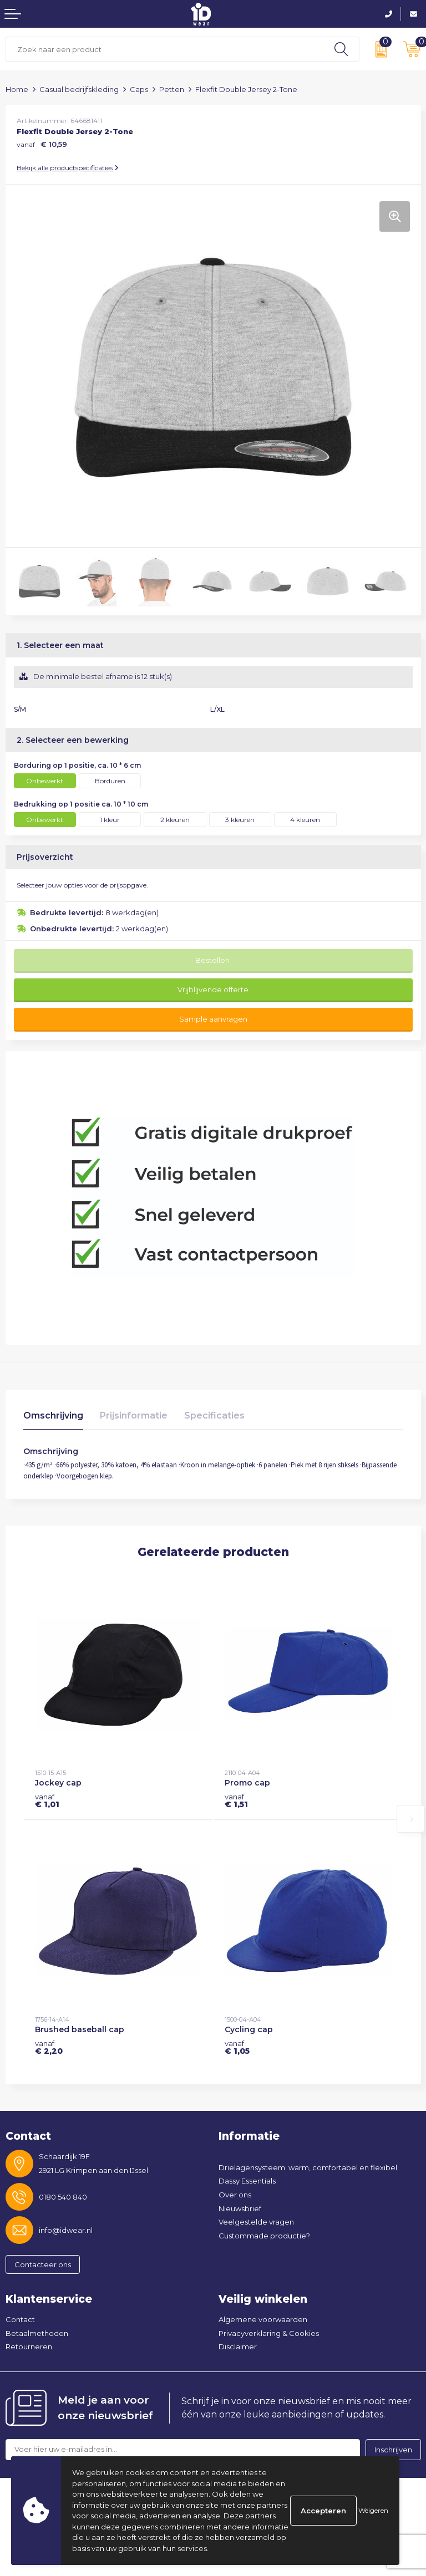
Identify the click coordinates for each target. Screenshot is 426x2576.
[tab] (53, 1418)
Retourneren (29, 2346)
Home (17, 89)
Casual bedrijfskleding (79, 89)
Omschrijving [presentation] (53, 1415)
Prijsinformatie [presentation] (134, 1415)
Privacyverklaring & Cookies (269, 2333)
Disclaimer (238, 2346)
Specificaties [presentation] (214, 1415)
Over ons (235, 2194)
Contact (20, 2319)
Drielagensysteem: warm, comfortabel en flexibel (308, 2167)
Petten (171, 89)
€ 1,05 (237, 2047)
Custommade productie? (264, 2235)
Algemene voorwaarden (263, 2319)
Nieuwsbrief (240, 2208)
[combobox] (165, 49)
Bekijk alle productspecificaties (68, 168)
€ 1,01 (47, 1800)
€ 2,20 (49, 2047)
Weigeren (373, 2510)
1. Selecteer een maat (60, 645)
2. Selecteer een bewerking (73, 740)
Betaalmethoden (37, 2333)
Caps (139, 89)
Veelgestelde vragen (256, 2221)
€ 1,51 (236, 1800)
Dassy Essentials (247, 2180)
